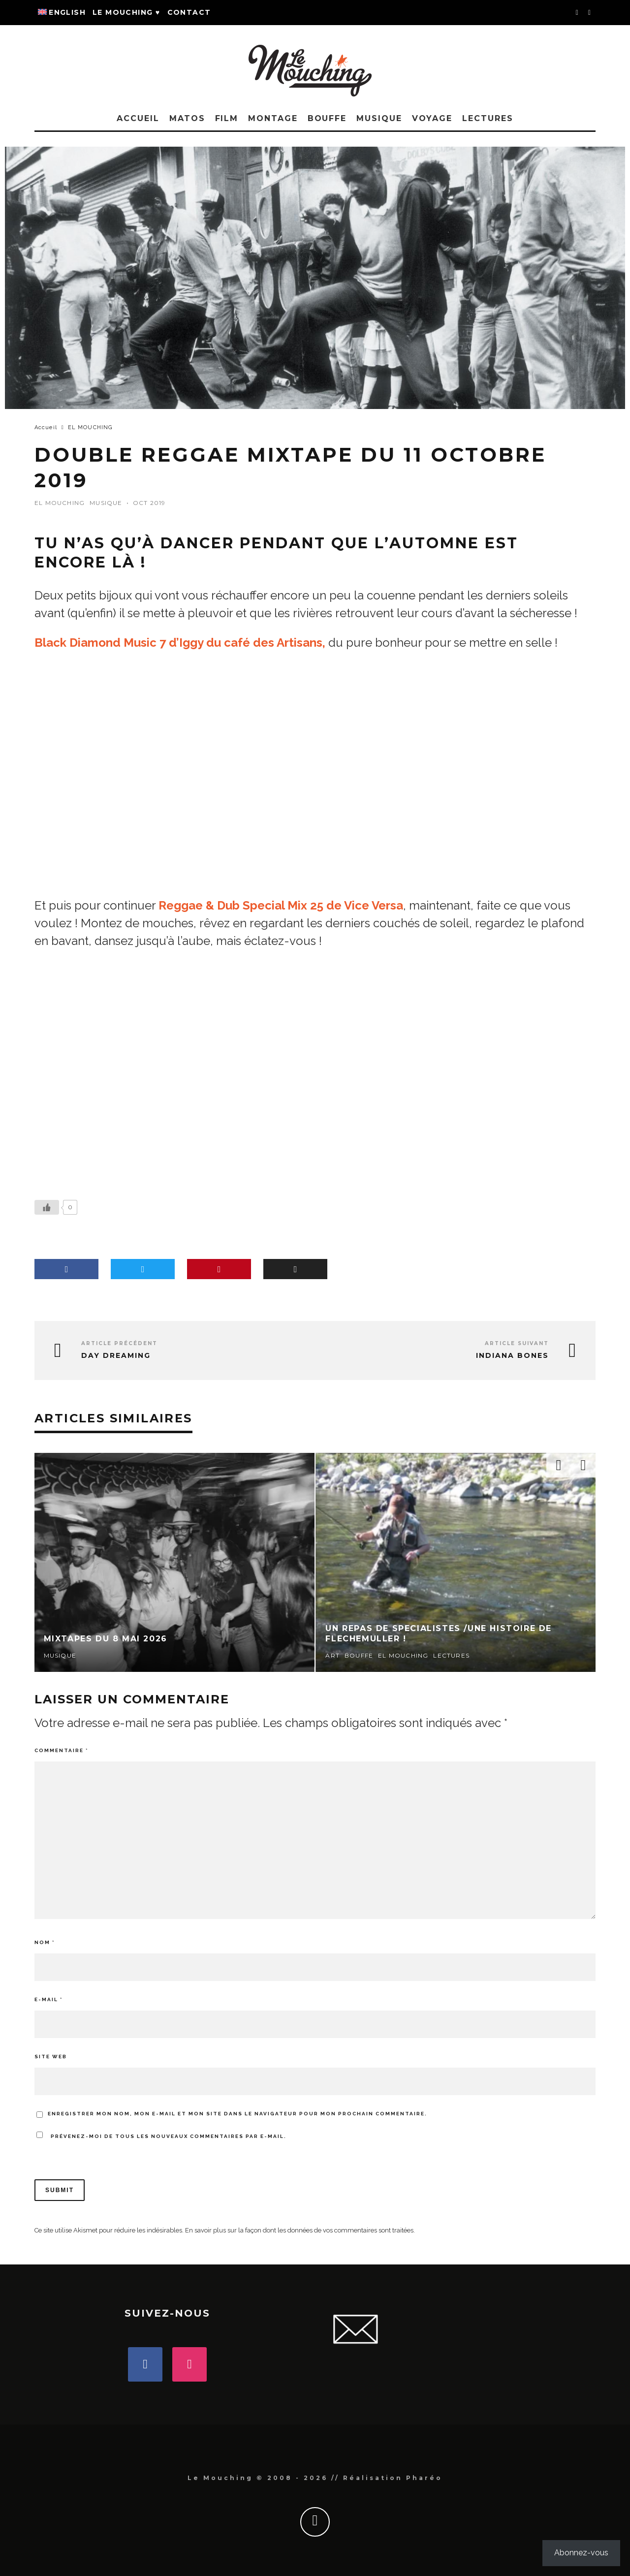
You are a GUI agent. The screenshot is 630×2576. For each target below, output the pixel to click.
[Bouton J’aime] (46, 1207)
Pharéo (424, 2478)
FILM (227, 118)
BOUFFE (327, 118)
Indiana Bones (512, 1355)
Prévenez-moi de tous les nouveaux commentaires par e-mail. (168, 2136)
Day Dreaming (116, 1355)
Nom (44, 1942)
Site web (50, 2056)
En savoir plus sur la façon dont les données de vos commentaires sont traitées (299, 2230)
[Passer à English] (61, 12)
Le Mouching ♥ (126, 12)
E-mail (48, 1999)
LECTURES (487, 118)
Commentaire (61, 1750)
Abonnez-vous (581, 2552)
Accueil (138, 118)
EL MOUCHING (59, 502)
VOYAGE (432, 118)
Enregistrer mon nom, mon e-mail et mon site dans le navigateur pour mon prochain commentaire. (237, 2113)
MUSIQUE (379, 118)
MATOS (187, 118)
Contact (189, 12)
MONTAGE (272, 118)
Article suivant (517, 1343)
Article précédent (119, 1343)
